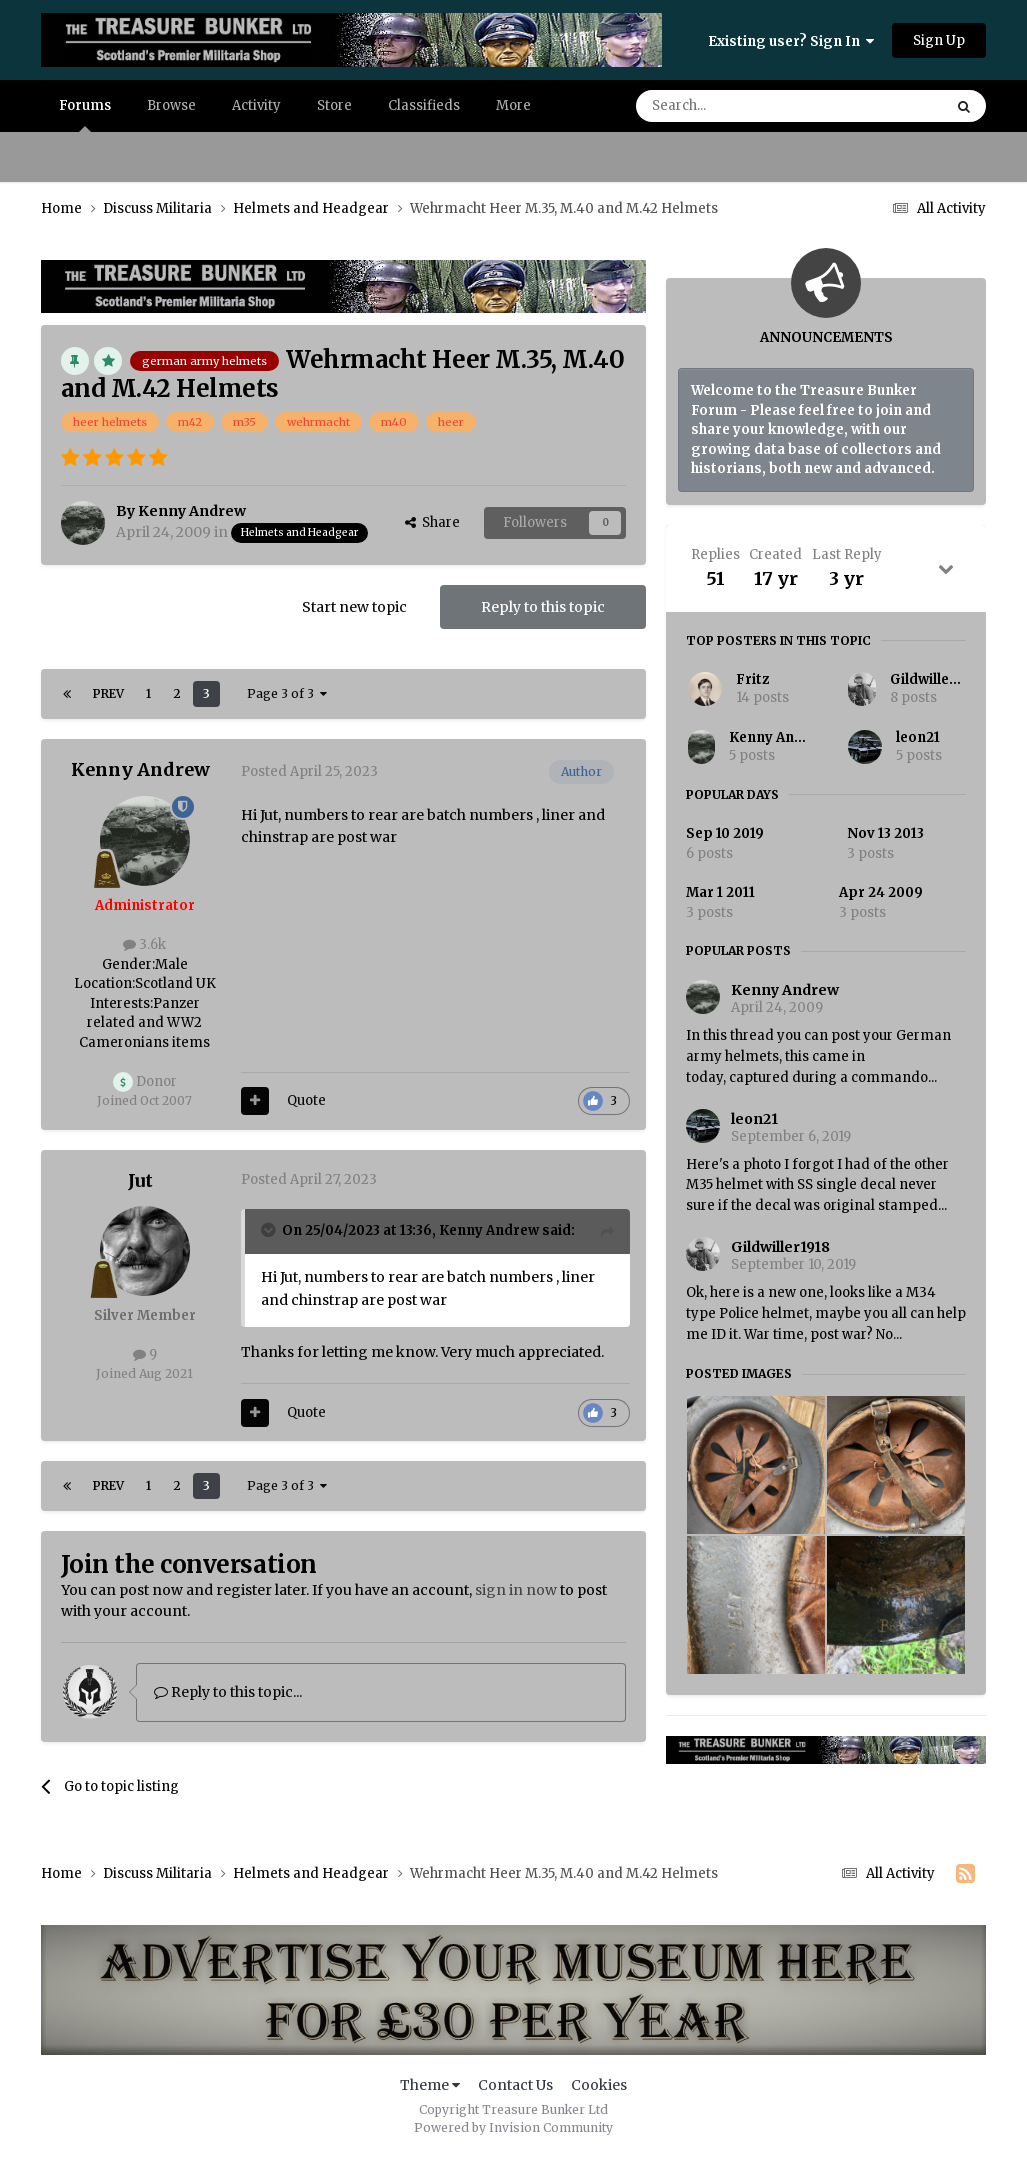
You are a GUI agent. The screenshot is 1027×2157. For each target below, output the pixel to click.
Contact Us (515, 2085)
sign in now (516, 1590)
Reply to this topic (543, 607)
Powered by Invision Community (513, 2127)
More (513, 105)
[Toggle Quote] (270, 1230)
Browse (171, 105)
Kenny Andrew (779, 737)
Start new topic (354, 607)
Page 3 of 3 (287, 693)
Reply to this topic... (228, 1692)
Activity (256, 105)
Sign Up (939, 40)
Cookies (599, 2085)
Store (334, 105)
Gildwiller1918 (937, 679)
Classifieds (424, 105)
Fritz (752, 679)
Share (432, 522)
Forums (85, 114)
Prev (108, 693)
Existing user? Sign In (791, 41)
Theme (430, 2085)
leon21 (918, 737)
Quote (306, 1100)
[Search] (737, 106)
